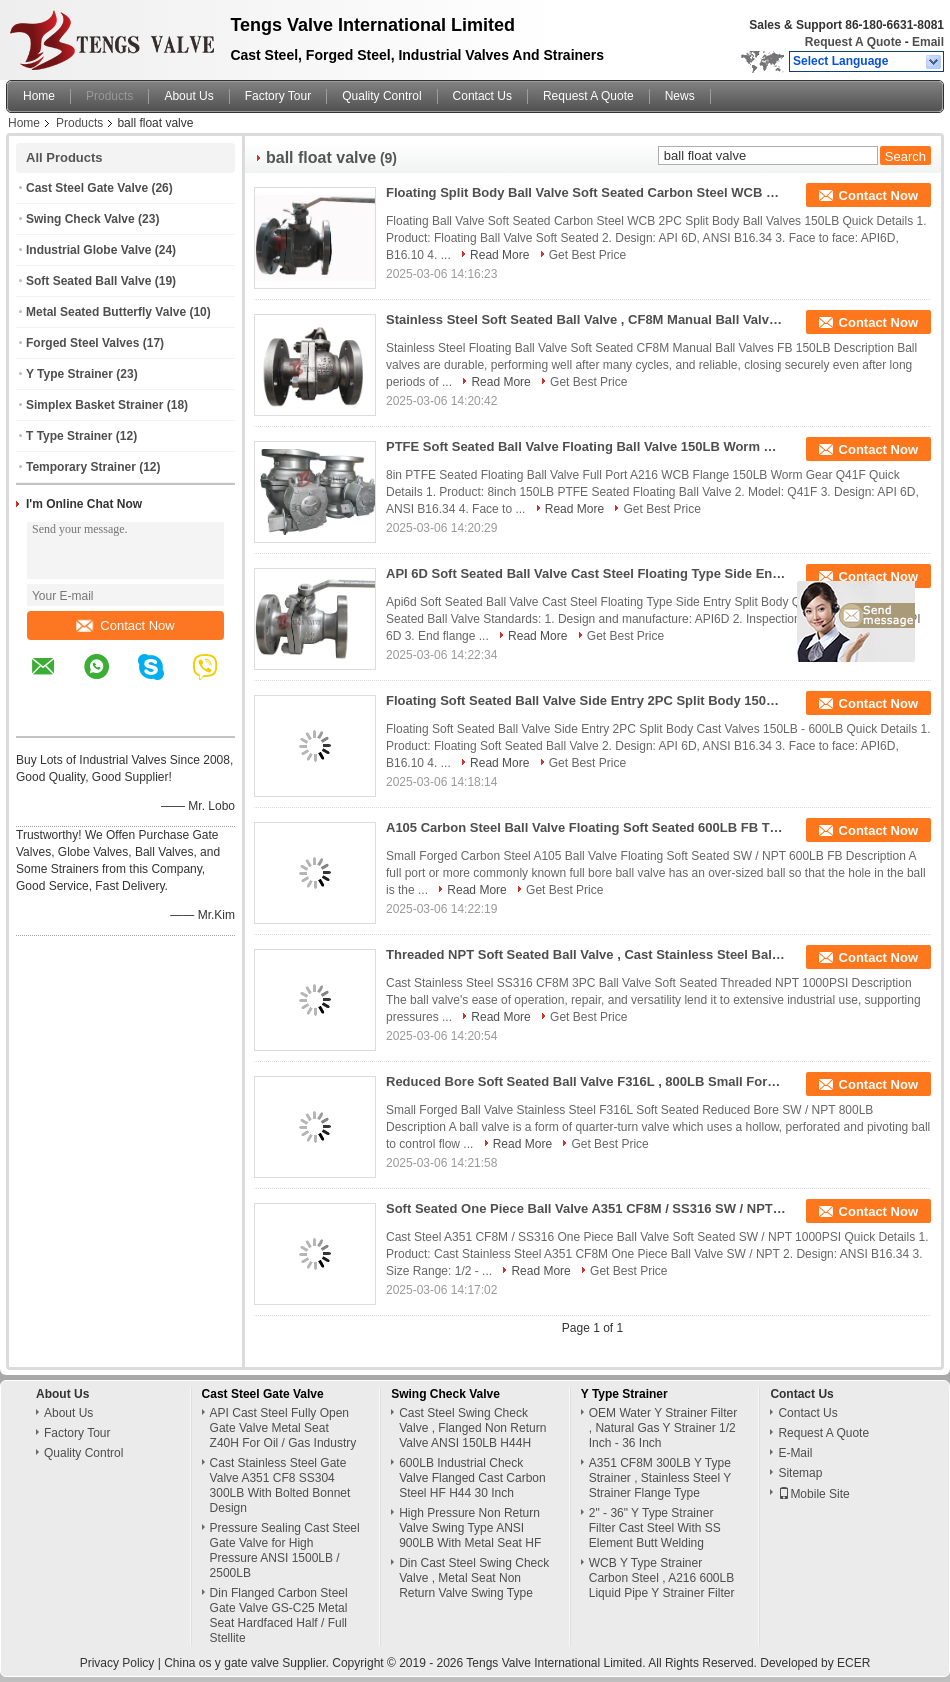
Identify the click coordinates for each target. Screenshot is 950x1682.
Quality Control (381, 96)
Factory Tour (278, 96)
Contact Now (125, 625)
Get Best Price (587, 255)
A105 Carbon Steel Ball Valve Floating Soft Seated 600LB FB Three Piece (586, 827)
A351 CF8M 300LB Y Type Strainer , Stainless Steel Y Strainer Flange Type (660, 1478)
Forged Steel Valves (82, 343)
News (680, 96)
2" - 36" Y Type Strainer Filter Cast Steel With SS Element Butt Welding (655, 1528)
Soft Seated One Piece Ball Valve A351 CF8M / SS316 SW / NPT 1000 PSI (586, 1208)
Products (109, 96)
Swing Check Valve (80, 219)
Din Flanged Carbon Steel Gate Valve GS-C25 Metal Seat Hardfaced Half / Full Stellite (279, 1615)
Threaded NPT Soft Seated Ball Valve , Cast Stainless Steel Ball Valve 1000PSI (586, 954)
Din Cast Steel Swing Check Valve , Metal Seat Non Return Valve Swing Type (474, 1578)
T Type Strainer (69, 436)
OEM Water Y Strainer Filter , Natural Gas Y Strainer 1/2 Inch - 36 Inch (663, 1428)
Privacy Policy (117, 1663)
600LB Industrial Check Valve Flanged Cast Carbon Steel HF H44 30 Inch (472, 1478)
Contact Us (482, 96)
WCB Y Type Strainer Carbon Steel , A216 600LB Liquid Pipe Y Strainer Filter (662, 1578)
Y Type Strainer (69, 374)
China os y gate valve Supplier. (248, 1663)
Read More (499, 255)
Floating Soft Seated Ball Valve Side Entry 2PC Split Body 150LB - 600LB (586, 700)
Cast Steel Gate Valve (87, 188)
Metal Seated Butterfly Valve (106, 312)
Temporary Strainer (81, 467)
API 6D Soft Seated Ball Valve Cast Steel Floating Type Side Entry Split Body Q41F (586, 573)
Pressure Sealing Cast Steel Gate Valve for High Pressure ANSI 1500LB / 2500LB (285, 1550)
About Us (188, 96)
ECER (853, 1663)
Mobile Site (813, 1494)
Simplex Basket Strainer (94, 405)
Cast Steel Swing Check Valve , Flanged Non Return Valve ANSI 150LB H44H (472, 1428)
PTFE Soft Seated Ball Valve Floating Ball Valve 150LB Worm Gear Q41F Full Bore (586, 446)
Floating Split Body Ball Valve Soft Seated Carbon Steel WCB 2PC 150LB (586, 192)
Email (928, 42)
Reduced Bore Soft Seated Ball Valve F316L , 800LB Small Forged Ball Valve (586, 1081)
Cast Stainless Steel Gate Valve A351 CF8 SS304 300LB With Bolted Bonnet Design (280, 1485)
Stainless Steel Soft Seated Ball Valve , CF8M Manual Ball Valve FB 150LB (586, 319)
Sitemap (800, 1473)
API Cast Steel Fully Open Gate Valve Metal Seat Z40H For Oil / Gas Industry (283, 1428)
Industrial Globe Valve (88, 250)
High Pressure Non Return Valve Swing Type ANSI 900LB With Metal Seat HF (470, 1528)
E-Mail (795, 1453)
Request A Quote (853, 42)
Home (39, 96)
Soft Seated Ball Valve (88, 281)
